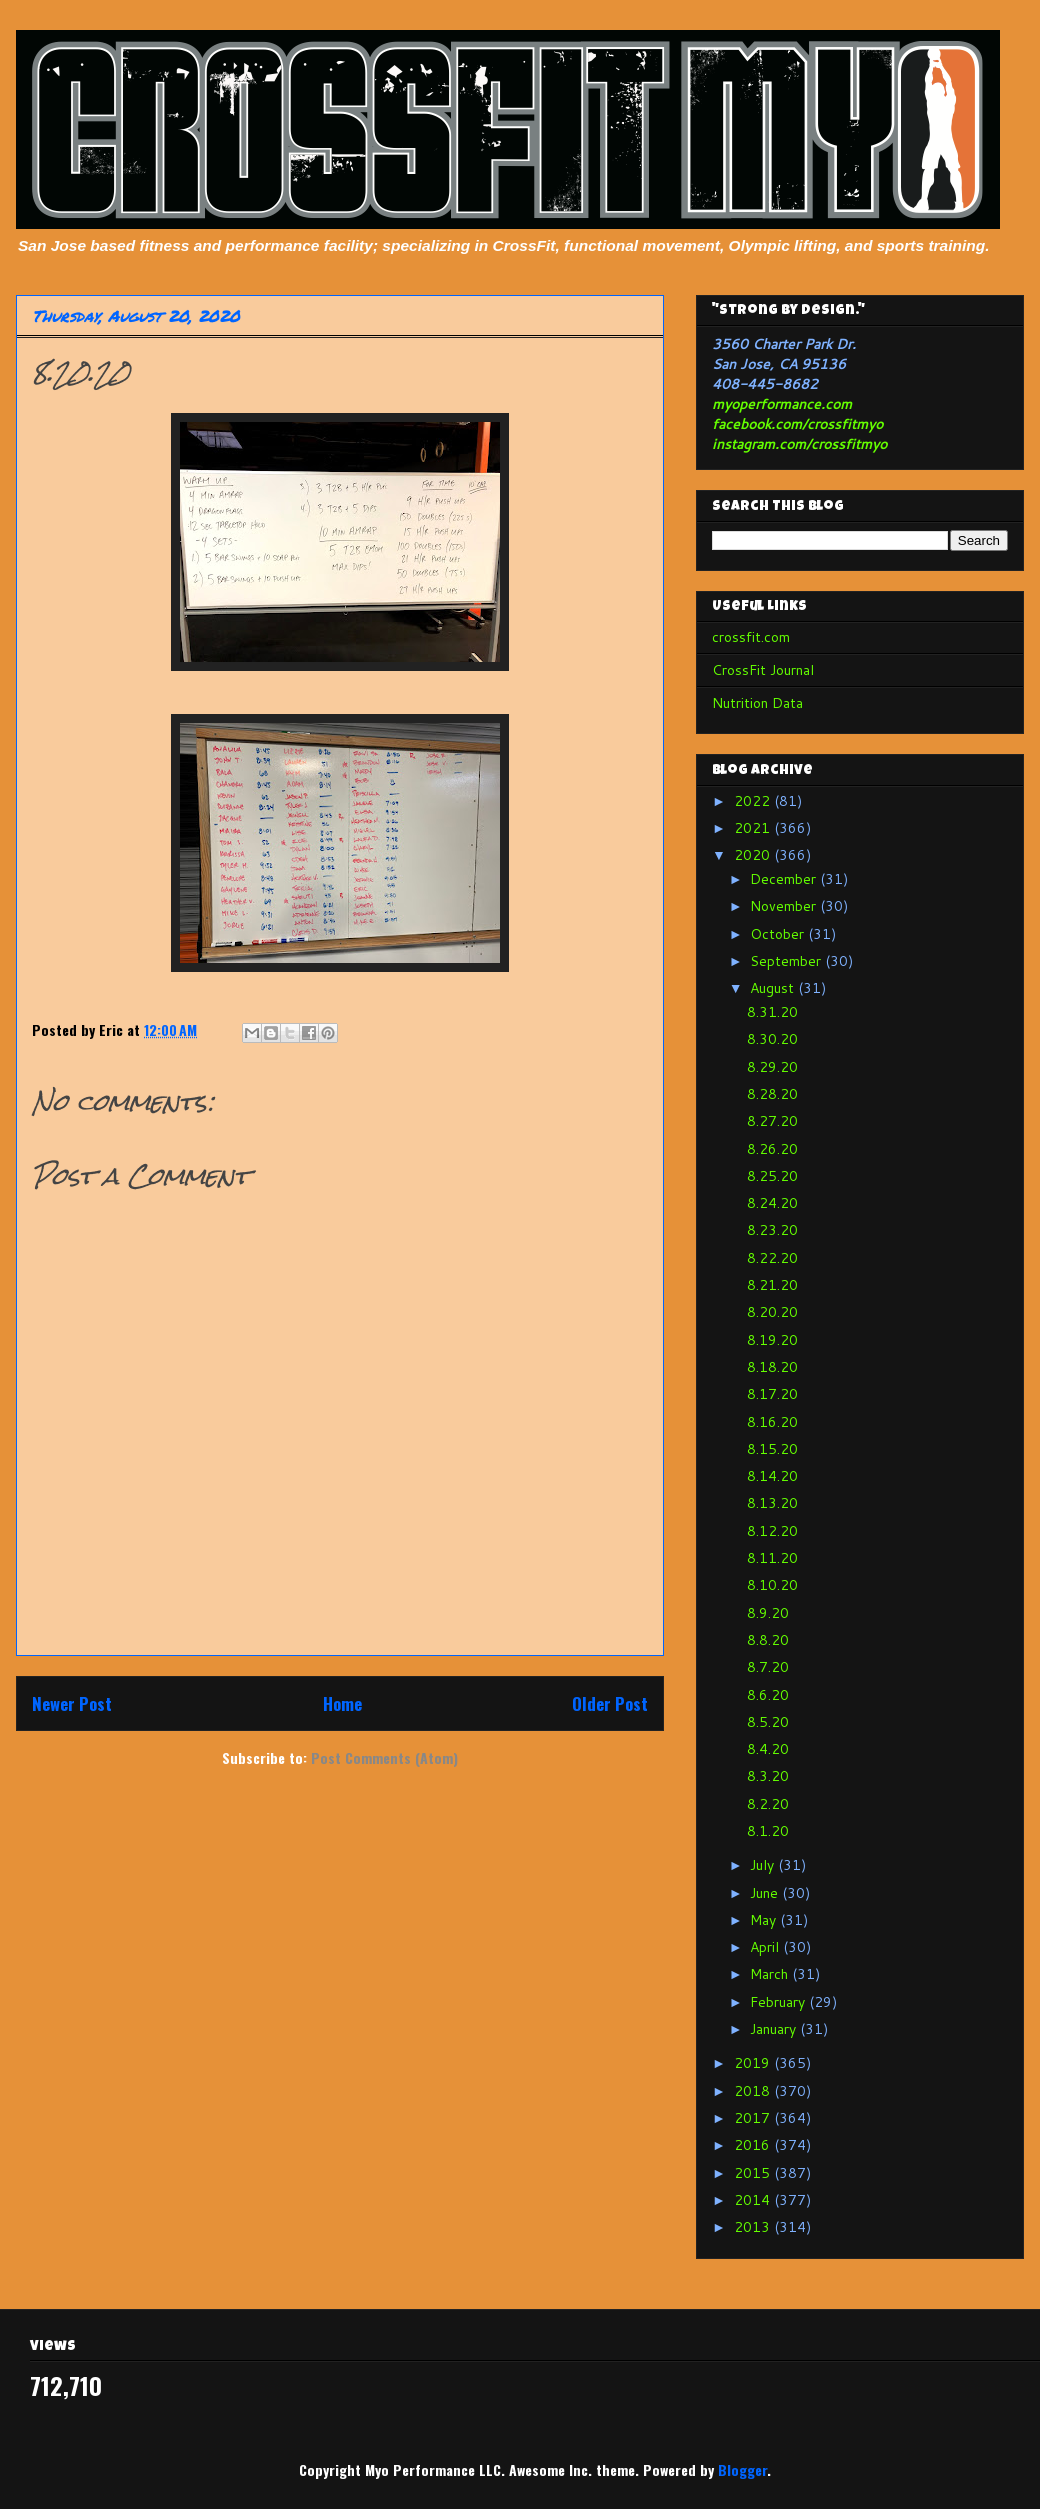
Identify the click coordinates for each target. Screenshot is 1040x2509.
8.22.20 (772, 1258)
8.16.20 (772, 1422)
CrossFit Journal (763, 670)
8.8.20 (768, 1640)
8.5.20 (768, 1722)
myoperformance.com (782, 404)
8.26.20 (772, 1149)
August (774, 988)
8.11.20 (772, 1558)
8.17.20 (772, 1394)
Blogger (742, 2469)
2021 (754, 828)
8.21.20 (772, 1285)
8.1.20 (768, 1831)
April (766, 1947)
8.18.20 (772, 1367)
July (764, 1865)
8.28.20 (772, 1094)
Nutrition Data (757, 703)
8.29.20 (772, 1067)
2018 (754, 2091)
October (779, 934)
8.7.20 (768, 1667)
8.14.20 (772, 1476)
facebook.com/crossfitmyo (797, 424)
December (785, 879)
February (779, 2002)
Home (342, 1703)
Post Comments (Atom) (384, 1757)
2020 (754, 855)
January (775, 2029)
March (771, 1974)
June (766, 1893)
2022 (754, 801)
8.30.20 (772, 1039)
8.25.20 (772, 1176)
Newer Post (72, 1703)
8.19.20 (772, 1340)
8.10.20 (772, 1585)
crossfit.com (751, 637)
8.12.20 (772, 1531)
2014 (754, 2200)
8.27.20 (772, 1121)
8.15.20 (772, 1449)
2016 (754, 2145)
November (785, 906)
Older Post (610, 1703)
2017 (754, 2118)
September (787, 961)
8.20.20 (772, 1312)
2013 (754, 2227)
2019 (754, 2063)
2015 (754, 2173)
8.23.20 (772, 1230)
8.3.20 (768, 1776)
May (765, 1920)
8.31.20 (772, 1012)
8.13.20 (772, 1503)
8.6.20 (768, 1695)
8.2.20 (768, 1804)
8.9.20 (768, 1613)
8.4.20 (768, 1749)
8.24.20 (772, 1203)
